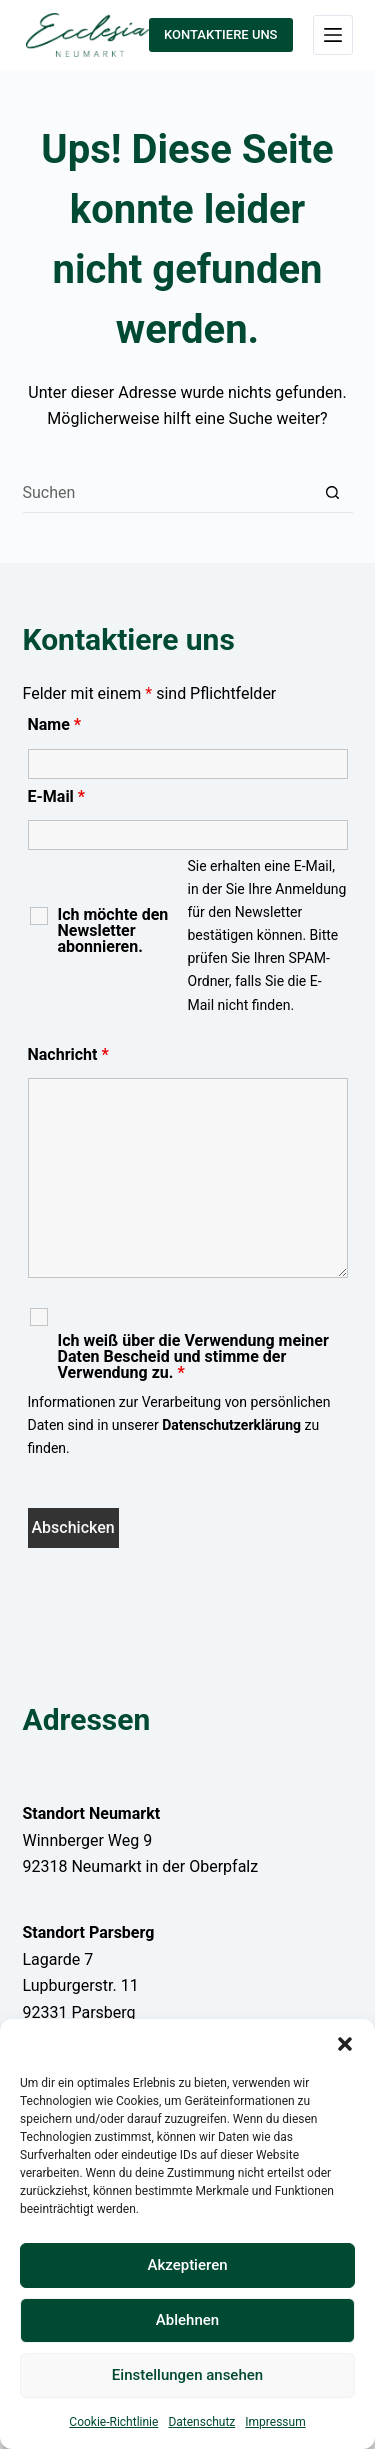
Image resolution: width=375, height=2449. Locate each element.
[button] (345, 2044)
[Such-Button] (333, 493)
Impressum (275, 2422)
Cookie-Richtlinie (113, 2422)
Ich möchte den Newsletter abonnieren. (113, 931)
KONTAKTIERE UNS (220, 34)
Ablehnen (187, 2320)
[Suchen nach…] (168, 493)
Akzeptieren (187, 2265)
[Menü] (333, 35)
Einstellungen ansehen (187, 2375)
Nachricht (68, 1054)
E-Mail (57, 796)
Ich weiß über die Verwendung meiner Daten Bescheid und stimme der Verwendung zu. (193, 1357)
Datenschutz (201, 2422)
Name (55, 724)
